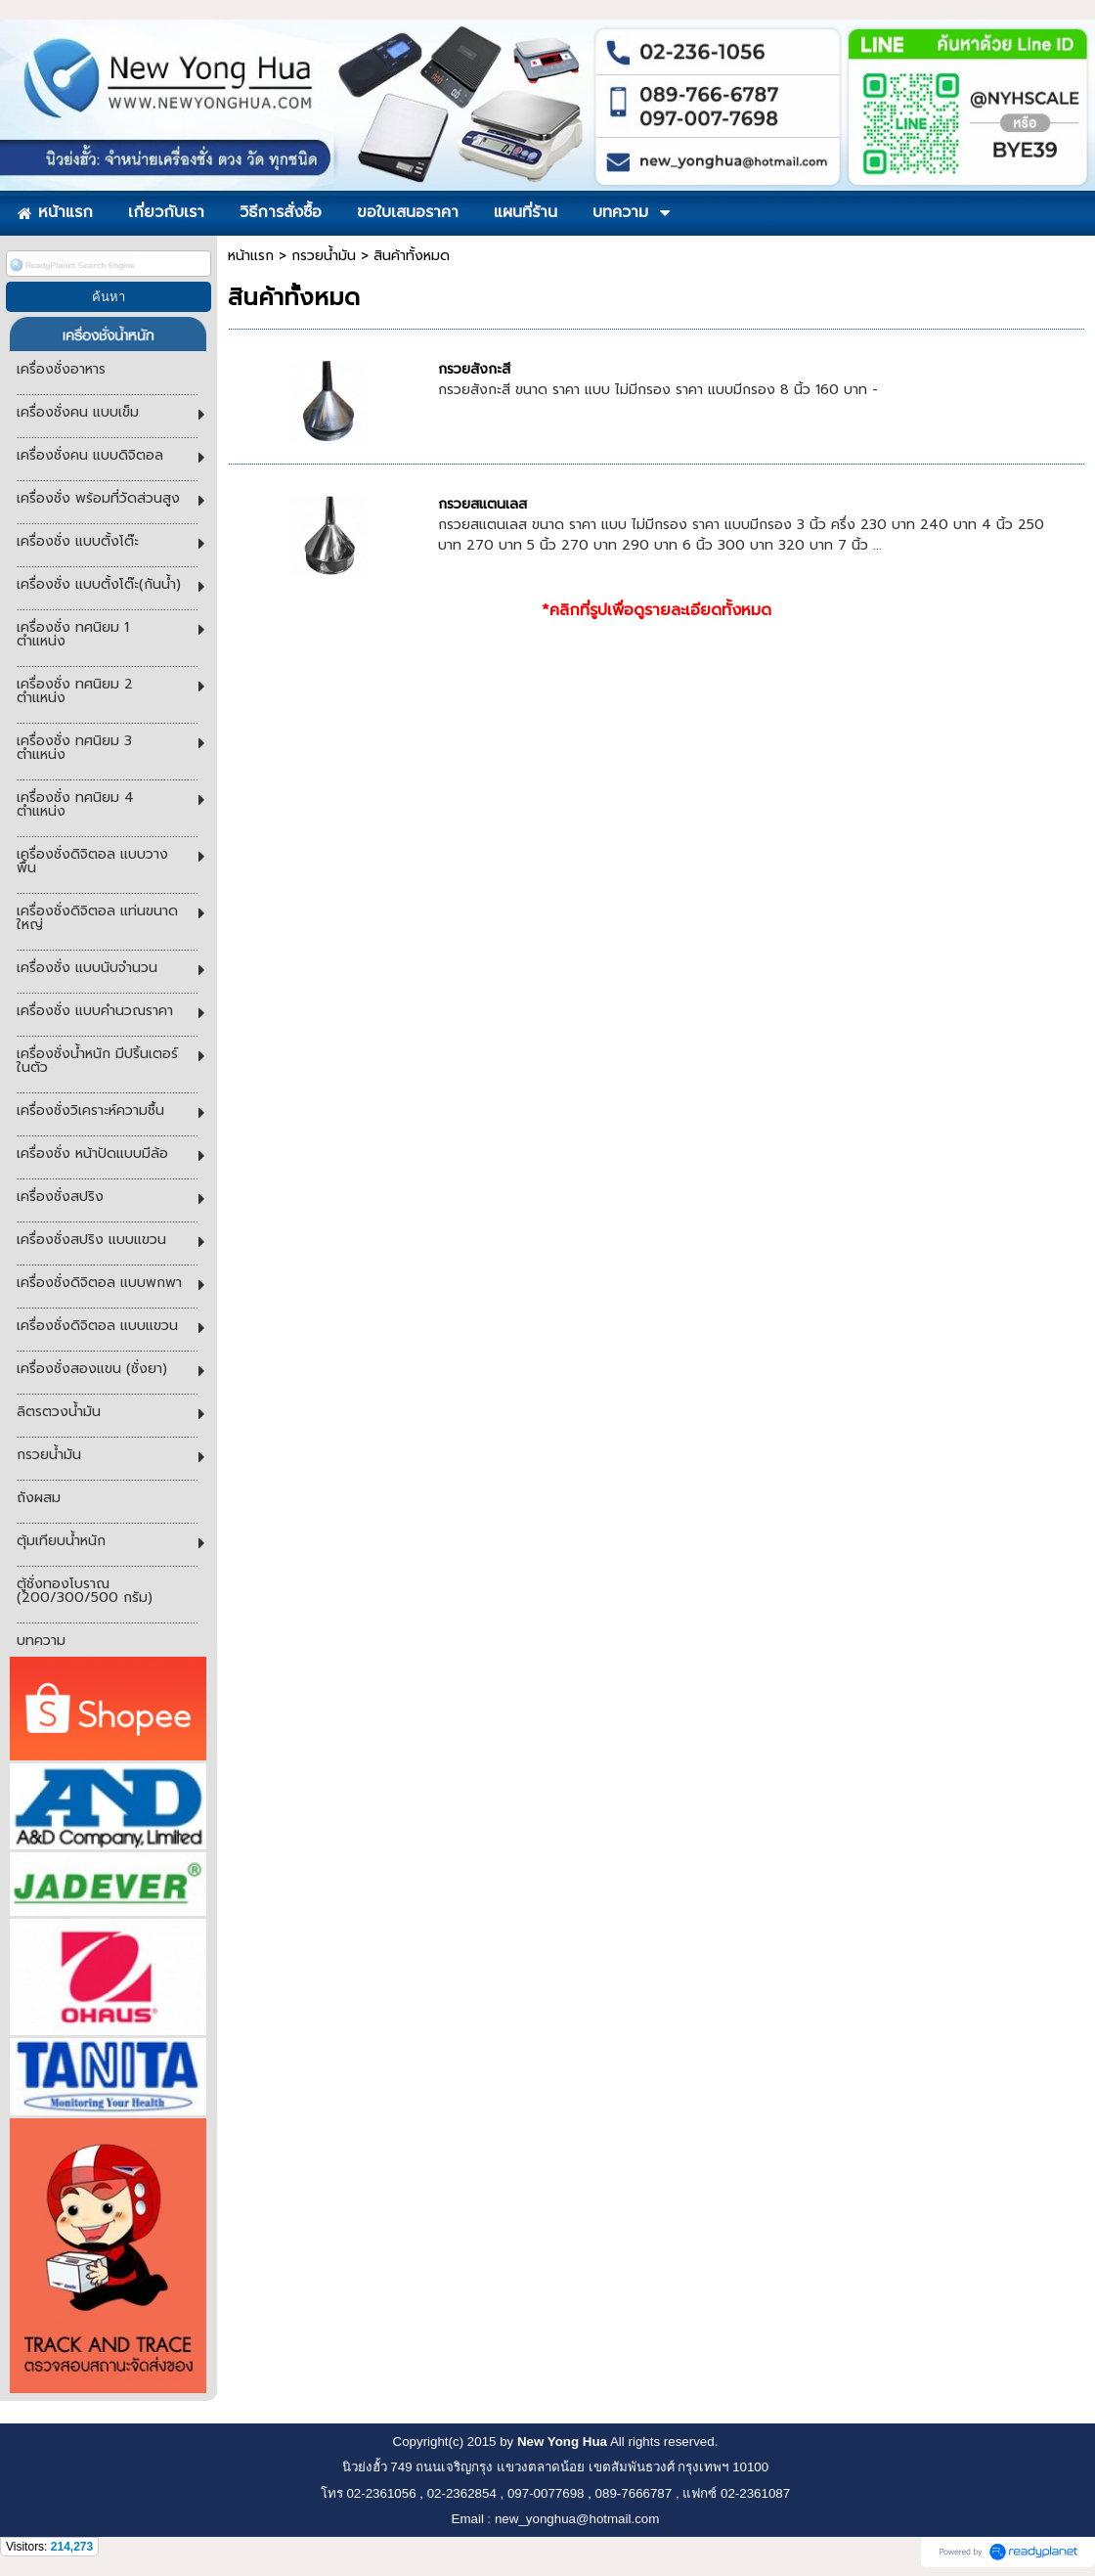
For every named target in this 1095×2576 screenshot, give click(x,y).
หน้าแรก (251, 255)
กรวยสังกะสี (474, 369)
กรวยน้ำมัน (323, 255)
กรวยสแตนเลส (482, 504)
